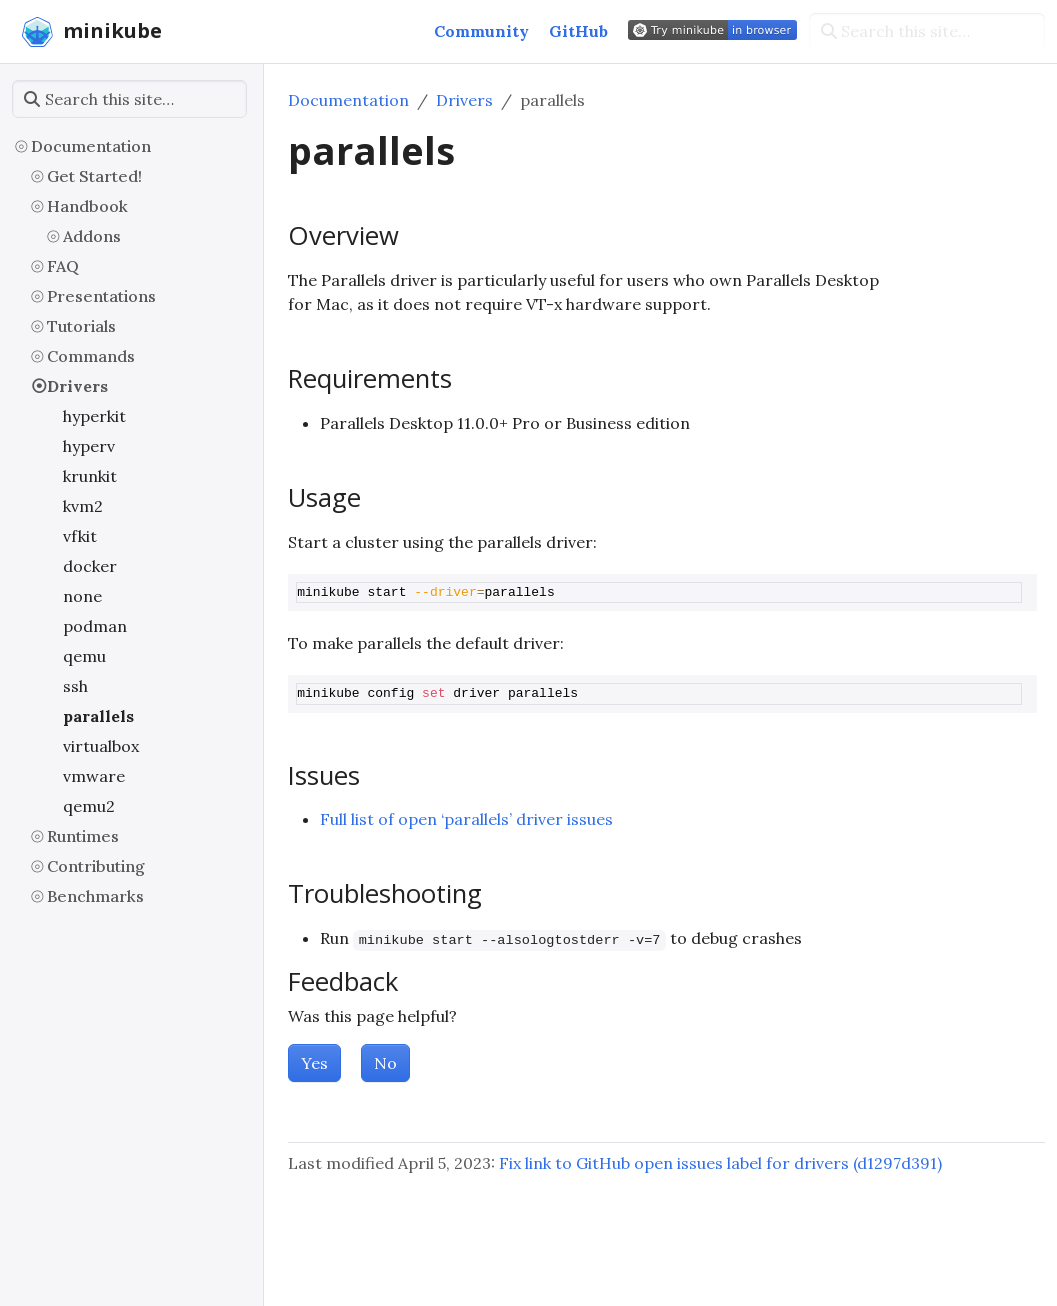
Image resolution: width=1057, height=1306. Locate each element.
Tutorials (81, 326)
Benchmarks (95, 896)
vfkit (80, 536)
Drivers (77, 386)
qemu (84, 656)
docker (90, 566)
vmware (94, 776)
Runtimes (83, 836)
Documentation (91, 146)
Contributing (96, 866)
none (82, 596)
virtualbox (101, 746)
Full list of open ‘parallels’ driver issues (466, 819)
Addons (92, 236)
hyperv (89, 446)
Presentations (101, 296)
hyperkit (94, 416)
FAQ (63, 266)
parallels (98, 716)
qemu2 (89, 806)
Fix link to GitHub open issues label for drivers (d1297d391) (720, 1163)
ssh (75, 686)
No (385, 1063)
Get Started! (94, 176)
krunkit (90, 476)
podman (95, 626)
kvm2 (83, 506)
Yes (314, 1063)
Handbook (87, 206)
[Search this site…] (927, 31)
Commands (91, 356)
